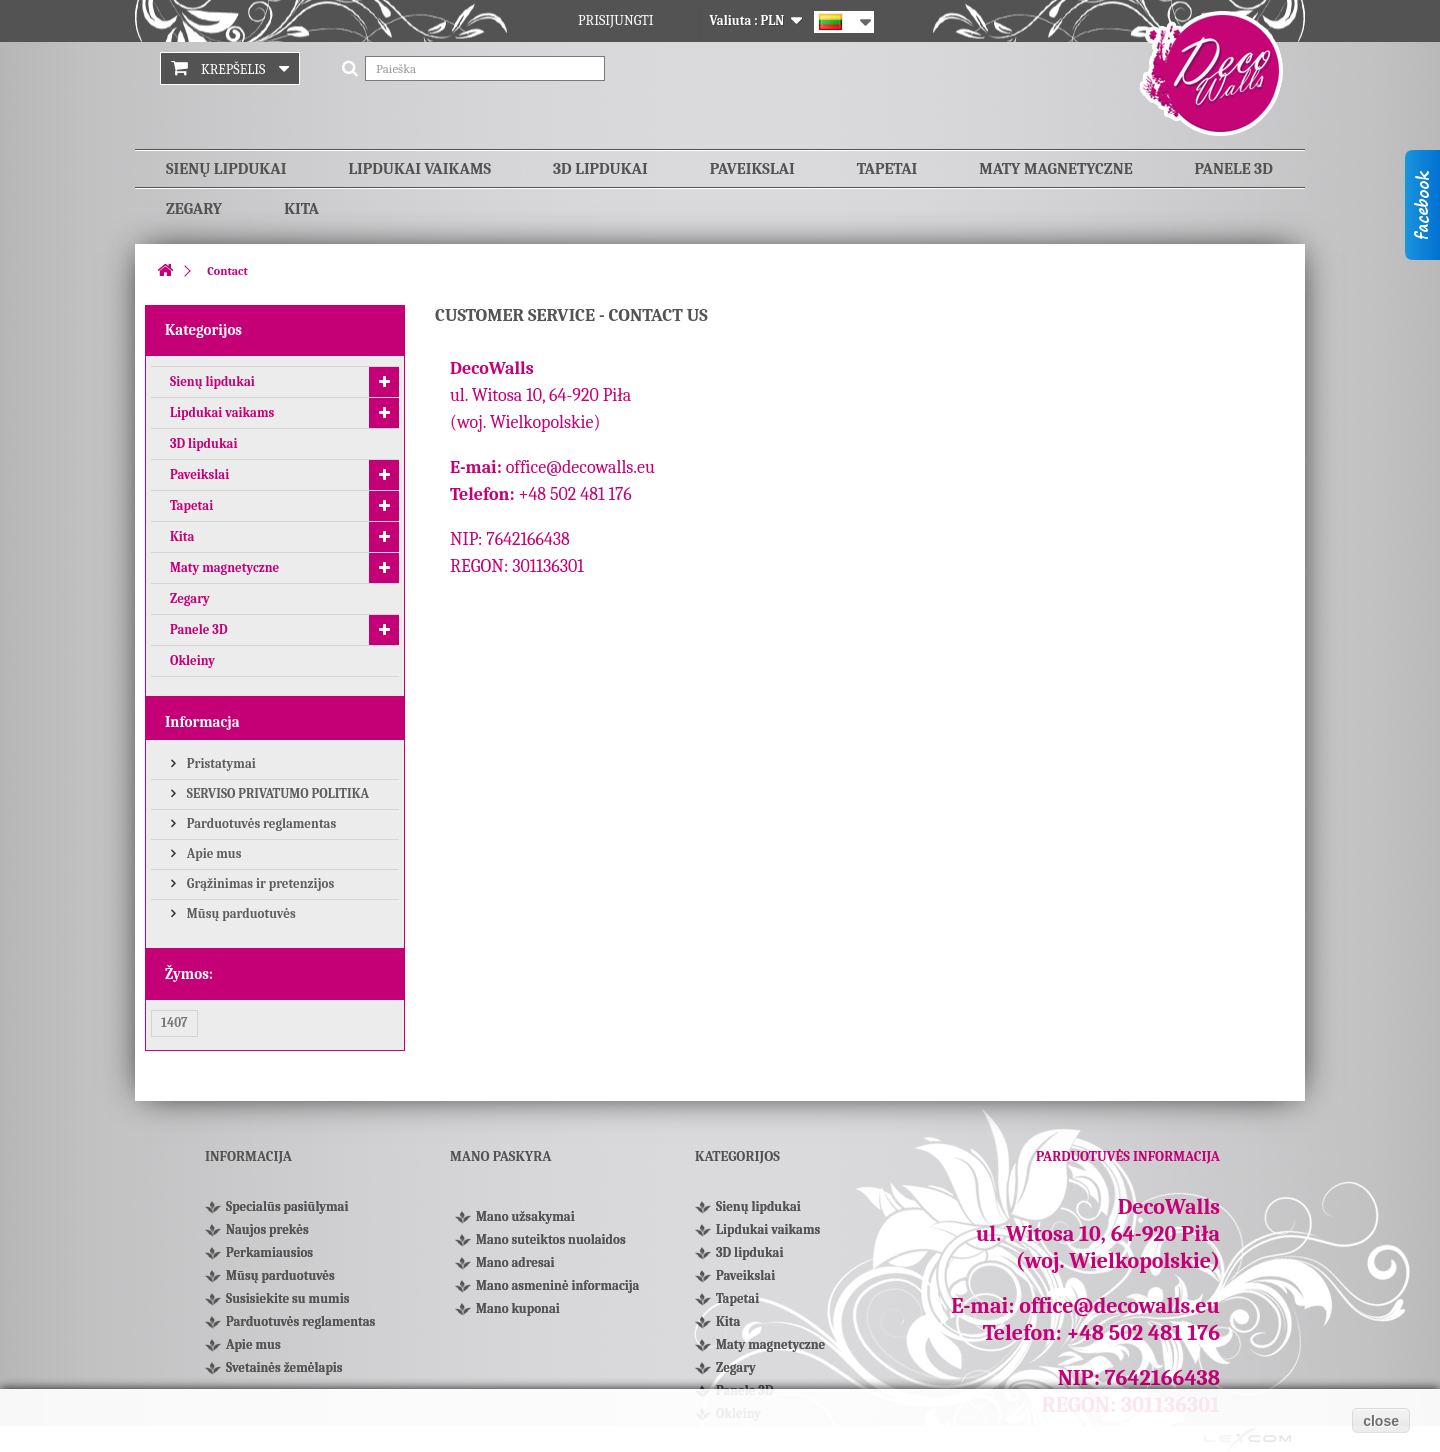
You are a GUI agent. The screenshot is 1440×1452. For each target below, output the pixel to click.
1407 (174, 1022)
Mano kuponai (518, 1308)
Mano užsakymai (525, 1216)
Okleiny (192, 660)
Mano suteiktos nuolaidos (551, 1239)
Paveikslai (752, 169)
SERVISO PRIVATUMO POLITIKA (276, 793)
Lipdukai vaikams (419, 169)
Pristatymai (220, 763)
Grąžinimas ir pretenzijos (259, 883)
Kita (301, 209)
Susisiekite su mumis (287, 1298)
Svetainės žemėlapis (284, 1367)
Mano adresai (515, 1262)
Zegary (194, 209)
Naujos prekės (267, 1229)
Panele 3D (1234, 169)
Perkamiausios (269, 1252)
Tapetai (887, 169)
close (1381, 1421)
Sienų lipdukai (226, 169)
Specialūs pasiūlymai (287, 1206)
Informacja (202, 722)
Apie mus (213, 853)
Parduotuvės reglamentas (260, 823)
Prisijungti (616, 20)
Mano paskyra (500, 1156)
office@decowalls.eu (580, 467)
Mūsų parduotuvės (240, 913)
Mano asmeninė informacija (557, 1285)
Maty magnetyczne (1055, 169)
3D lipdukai (600, 169)
